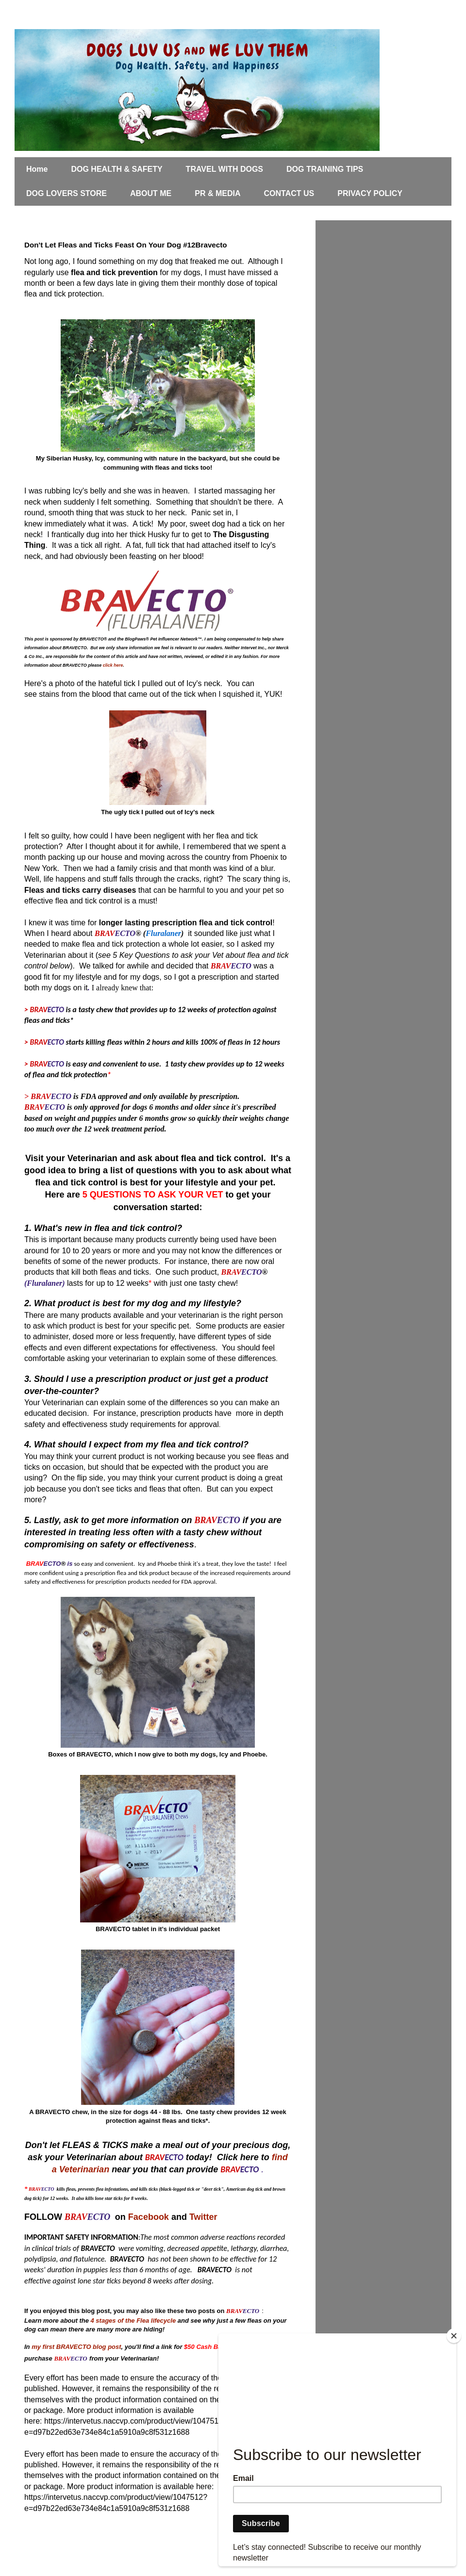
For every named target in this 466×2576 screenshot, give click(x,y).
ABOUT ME (150, 193)
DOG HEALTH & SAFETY (116, 169)
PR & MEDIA (217, 193)
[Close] (454, 2336)
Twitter (203, 2217)
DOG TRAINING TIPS (324, 169)
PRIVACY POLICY (369, 193)
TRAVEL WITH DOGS (224, 169)
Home (37, 169)
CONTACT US (289, 193)
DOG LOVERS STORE (66, 193)
